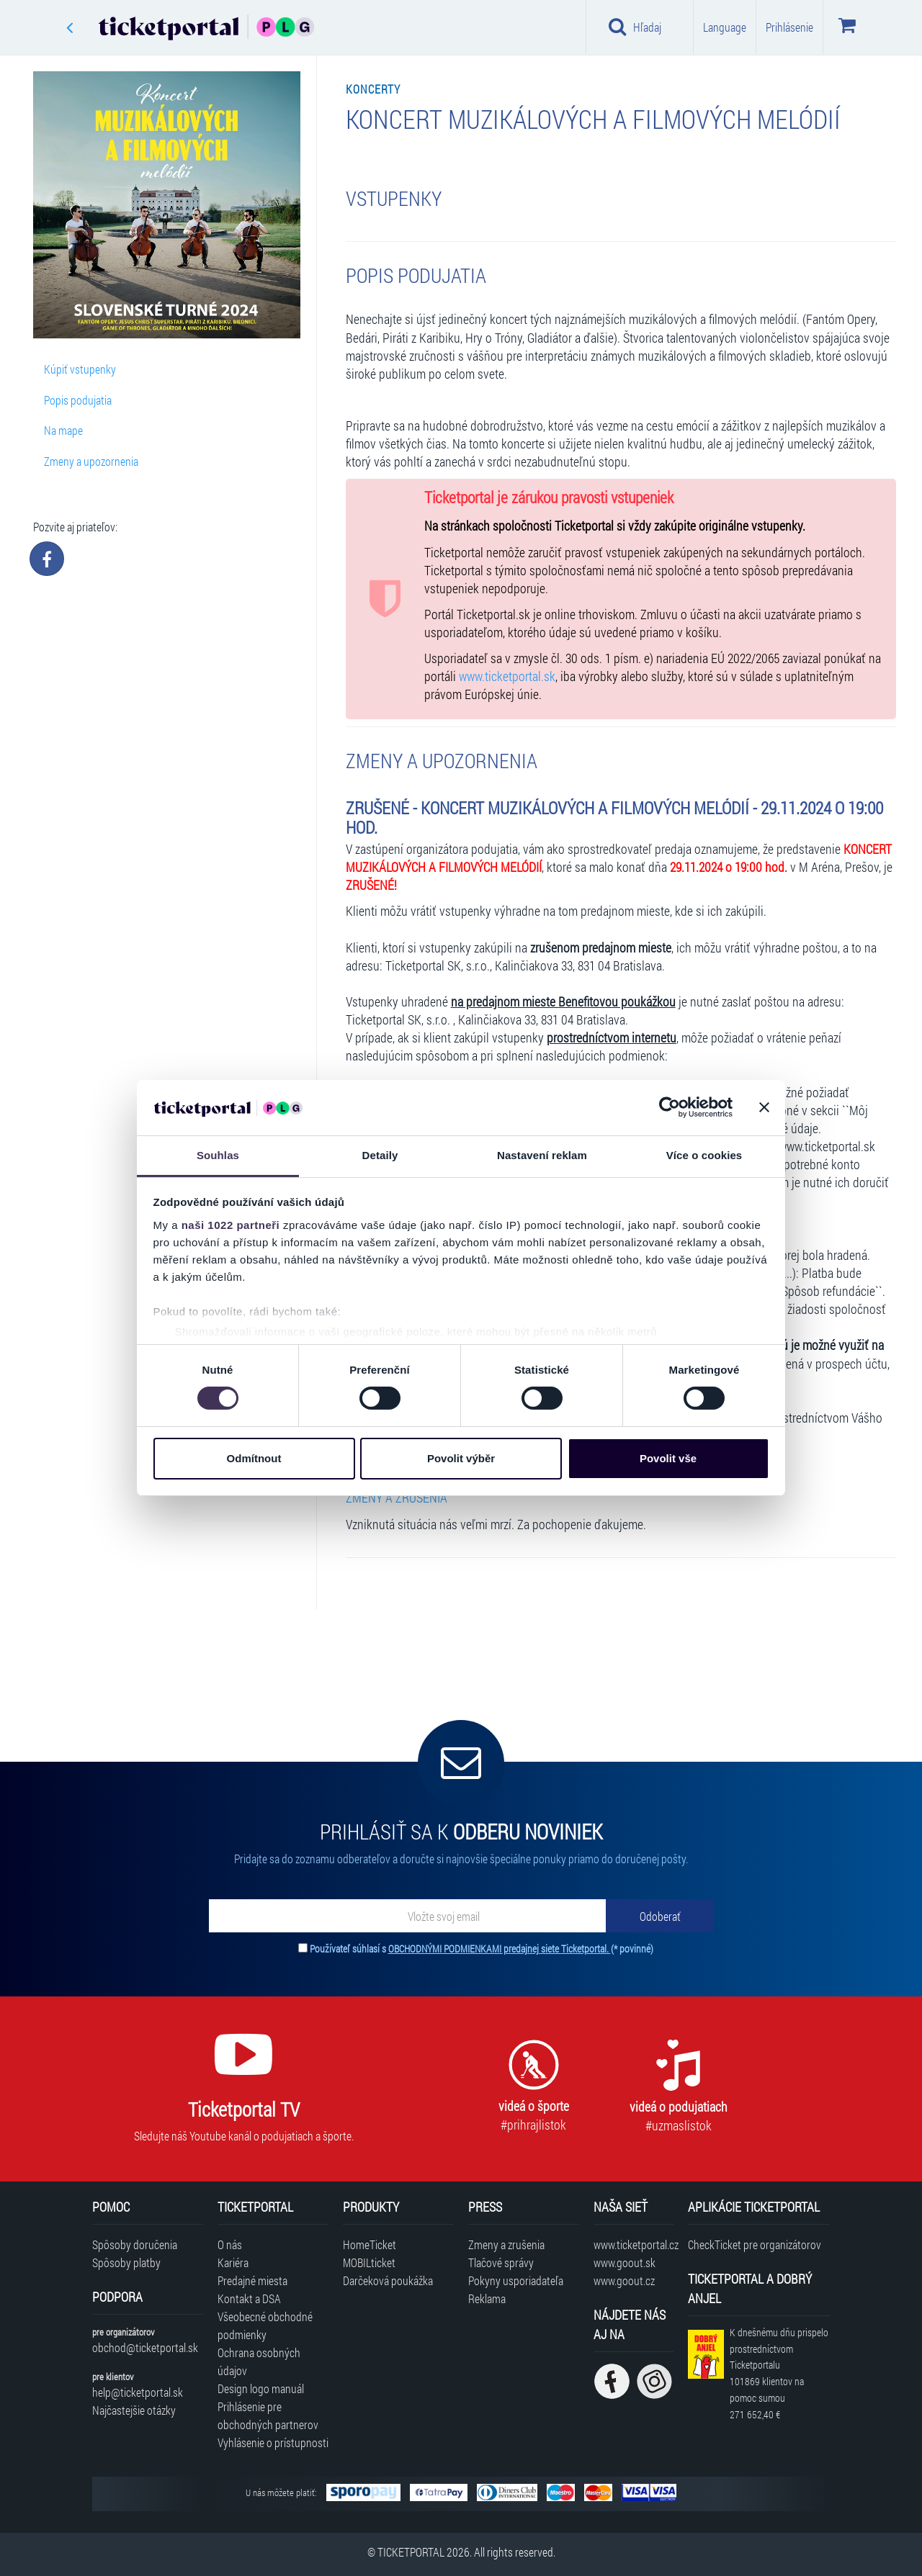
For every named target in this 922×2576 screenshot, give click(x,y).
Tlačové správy (501, 2262)
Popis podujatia (78, 399)
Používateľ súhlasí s (481, 1948)
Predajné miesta (252, 2280)
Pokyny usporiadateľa (515, 2280)
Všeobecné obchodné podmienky (265, 2325)
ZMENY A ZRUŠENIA (396, 1498)
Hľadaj (635, 26)
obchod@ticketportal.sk (145, 2347)
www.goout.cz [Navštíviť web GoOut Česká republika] (624, 2280)
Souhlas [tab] (218, 1155)
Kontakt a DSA (249, 2298)
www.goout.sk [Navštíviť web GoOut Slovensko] (624, 2262)
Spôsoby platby (126, 2262)
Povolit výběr (461, 1458)
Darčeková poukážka (388, 2280)
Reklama (487, 2298)
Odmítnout (254, 1458)
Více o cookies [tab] (704, 1155)
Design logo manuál (261, 2388)
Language (724, 27)
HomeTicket (369, 2244)
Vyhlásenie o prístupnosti (273, 2442)
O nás (230, 2244)
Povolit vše (668, 1458)
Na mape (63, 430)
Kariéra (233, 2262)
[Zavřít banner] (764, 1107)
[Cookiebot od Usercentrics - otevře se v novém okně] (670, 1107)
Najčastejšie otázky (134, 2410)
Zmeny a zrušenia (506, 2244)
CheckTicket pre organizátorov (754, 2244)
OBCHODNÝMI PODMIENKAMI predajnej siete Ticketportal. (499, 1948)
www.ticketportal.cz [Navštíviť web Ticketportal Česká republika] (633, 2244)
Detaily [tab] (380, 1155)
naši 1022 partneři (231, 1225)
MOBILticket (369, 2262)
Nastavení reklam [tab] (542, 1155)
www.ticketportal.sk (507, 676)
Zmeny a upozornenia (91, 461)
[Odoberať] (660, 1915)
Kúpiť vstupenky (80, 369)
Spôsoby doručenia (134, 2244)
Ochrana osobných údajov (259, 2361)
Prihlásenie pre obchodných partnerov (268, 2415)
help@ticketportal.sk (137, 2392)
